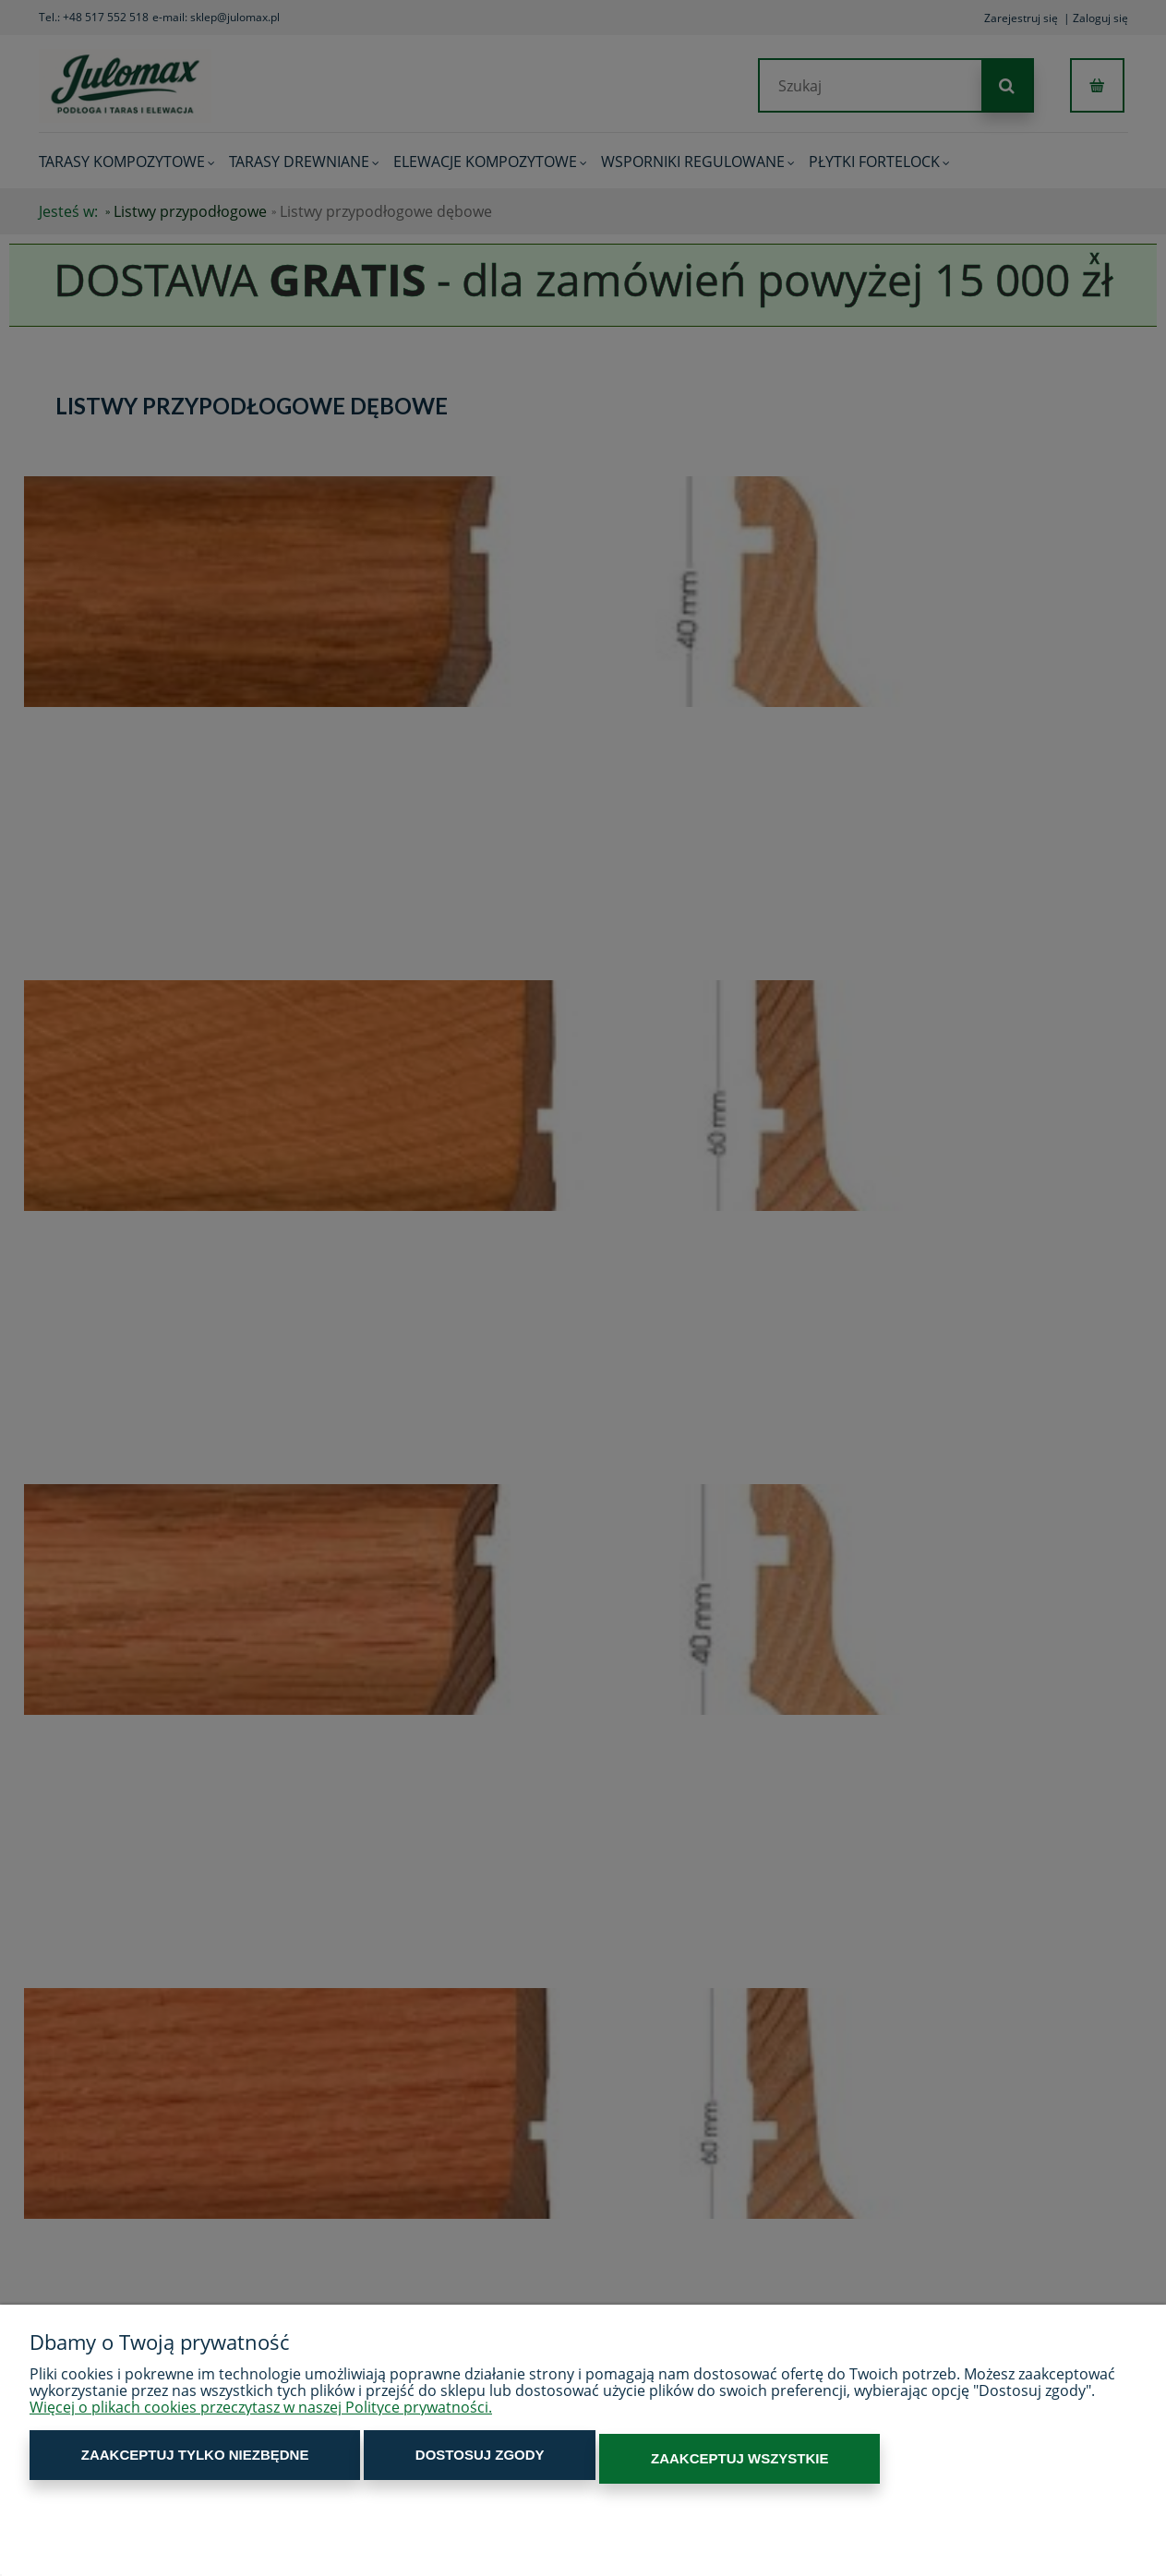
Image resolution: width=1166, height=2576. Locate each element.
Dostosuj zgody (395, 2462)
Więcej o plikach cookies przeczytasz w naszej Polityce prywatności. (261, 2414)
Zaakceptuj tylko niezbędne (167, 2462)
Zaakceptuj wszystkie (598, 2462)
